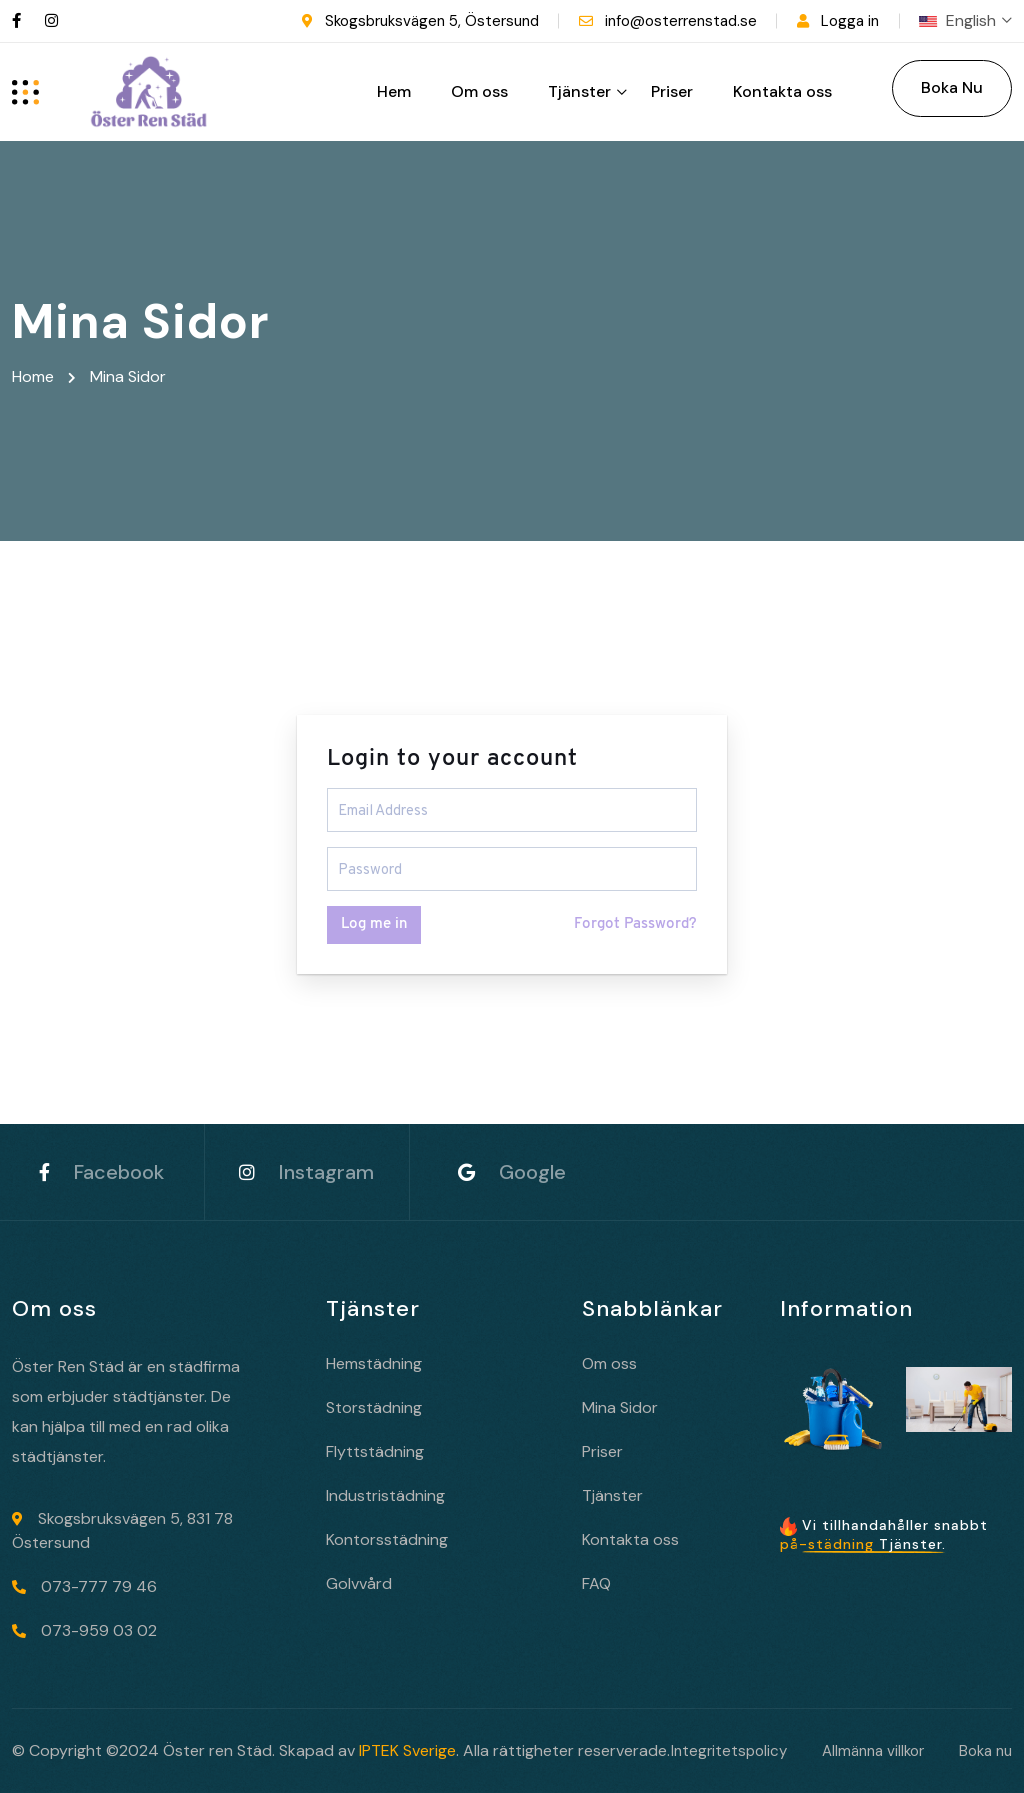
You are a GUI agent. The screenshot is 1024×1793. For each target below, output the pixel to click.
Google (512, 1172)
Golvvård (359, 1583)
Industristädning (385, 1495)
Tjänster (579, 91)
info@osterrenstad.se (681, 21)
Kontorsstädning (387, 1539)
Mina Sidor (620, 1407)
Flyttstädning (375, 1451)
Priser (672, 91)
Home (37, 376)
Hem (394, 91)
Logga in (850, 21)
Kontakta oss (782, 91)
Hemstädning (374, 1363)
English (965, 20)
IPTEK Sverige (407, 1750)
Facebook (101, 1172)
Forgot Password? (635, 924)
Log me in (374, 924)
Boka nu (985, 1751)
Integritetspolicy (729, 1751)
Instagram (306, 1172)
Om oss (479, 91)
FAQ (596, 1583)
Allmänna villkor (873, 1751)
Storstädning (374, 1407)
